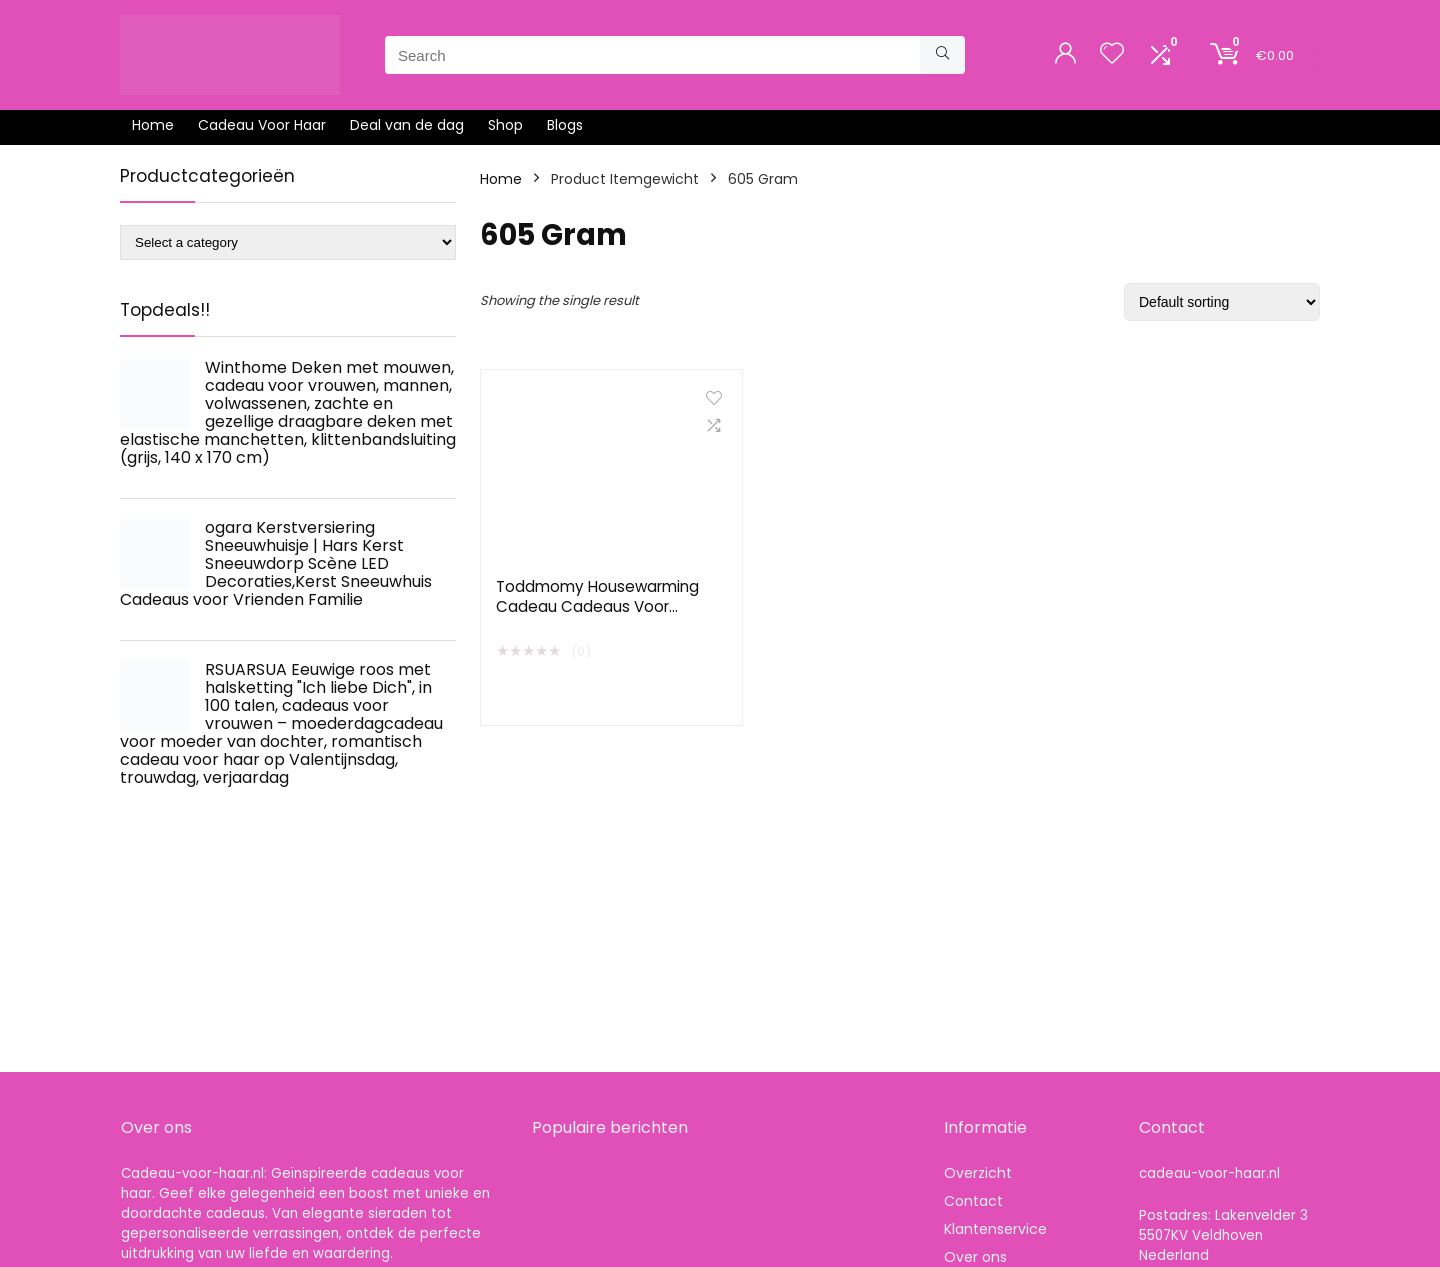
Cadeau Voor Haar (262, 125)
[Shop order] (1222, 302)
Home (153, 125)
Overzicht (978, 1173)
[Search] (942, 55)
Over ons (975, 1257)
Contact (973, 1201)
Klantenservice (995, 1229)
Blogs (565, 125)
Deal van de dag (407, 125)
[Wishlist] (1112, 54)
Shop (505, 125)
